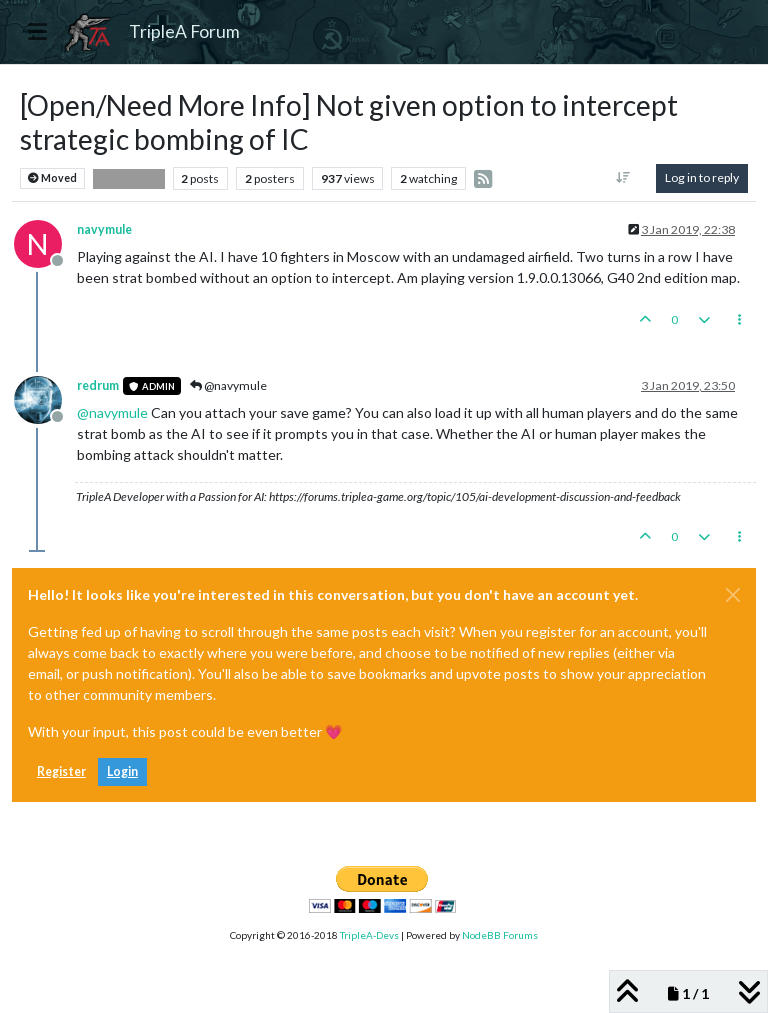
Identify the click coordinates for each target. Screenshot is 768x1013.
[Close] (733, 595)
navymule (104, 229)
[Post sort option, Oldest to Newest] (623, 178)
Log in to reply (702, 177)
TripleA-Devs (369, 935)
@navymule (228, 385)
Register (61, 771)
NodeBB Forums (500, 935)
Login (122, 771)
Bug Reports (129, 178)
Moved (52, 178)
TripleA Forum (184, 31)
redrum (98, 385)
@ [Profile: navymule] (112, 412)
